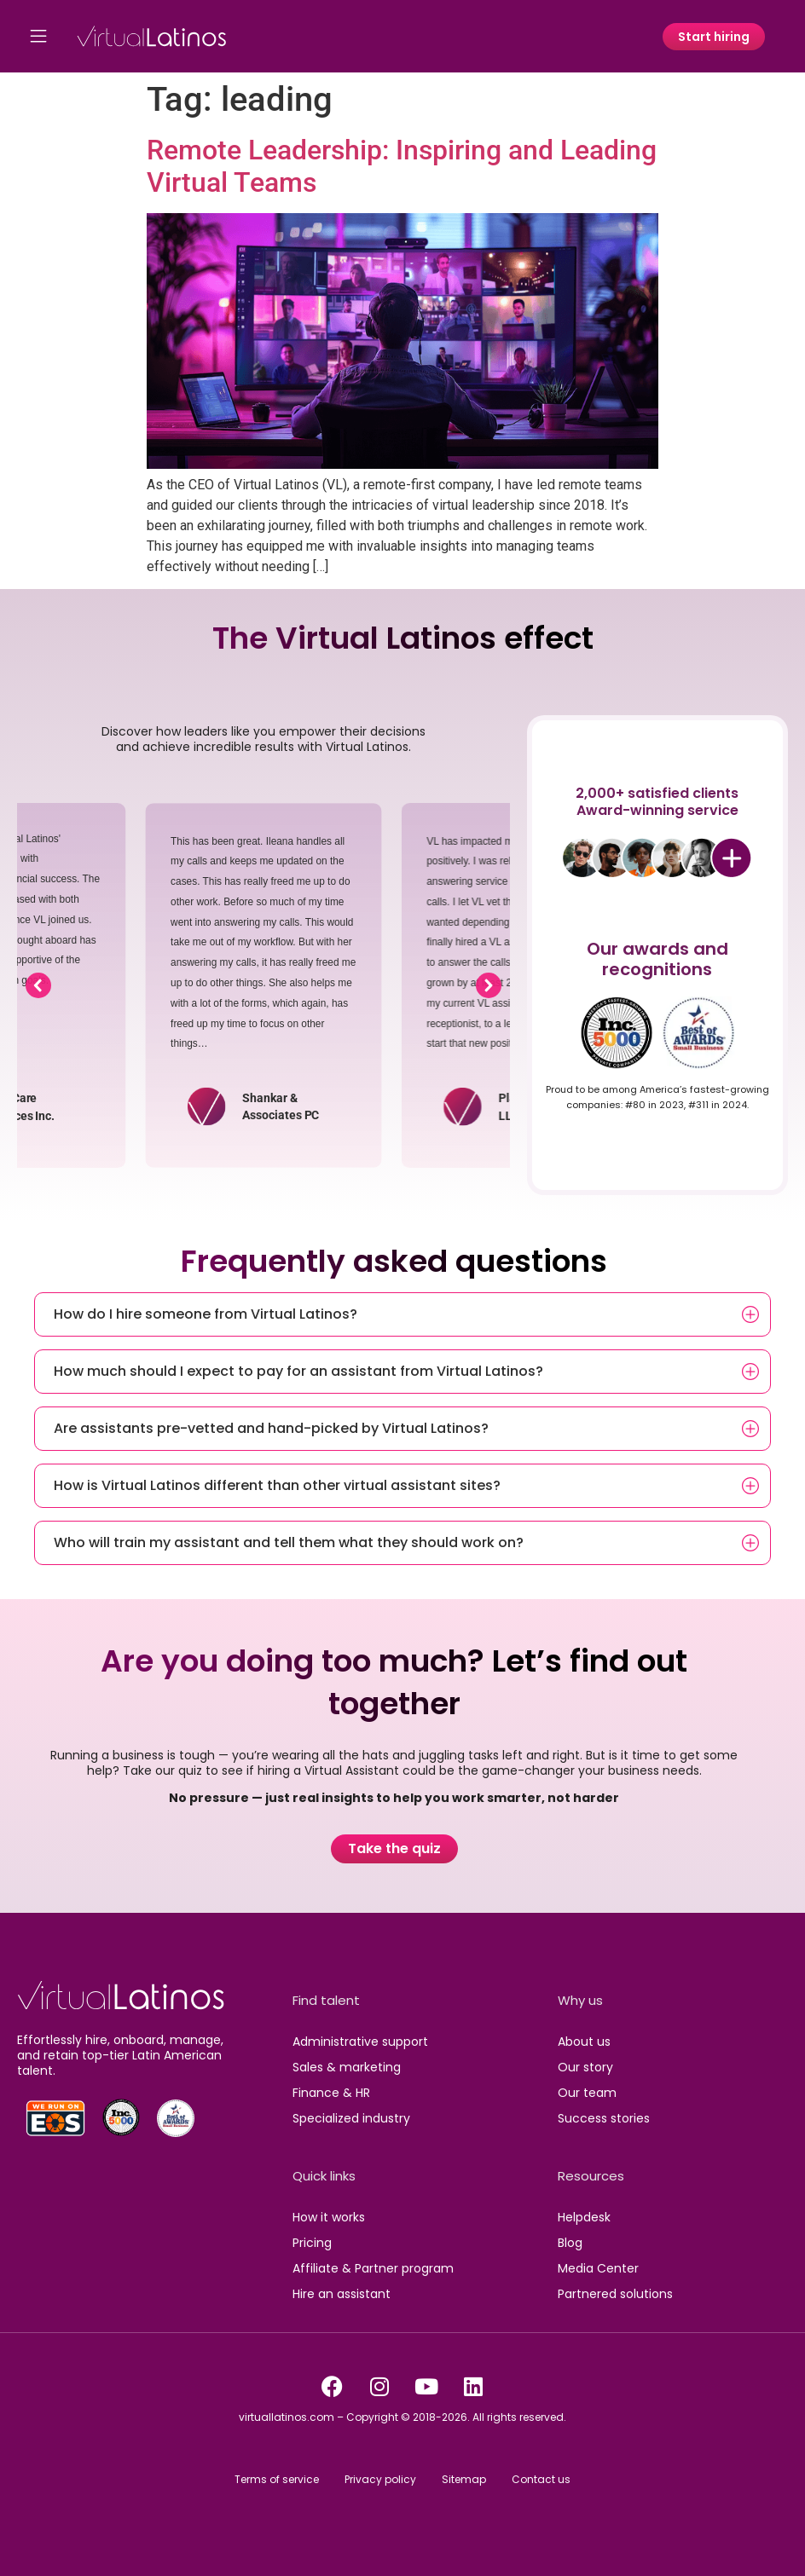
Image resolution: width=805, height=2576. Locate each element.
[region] (263, 985)
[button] (38, 985)
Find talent (326, 2000)
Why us (580, 2000)
